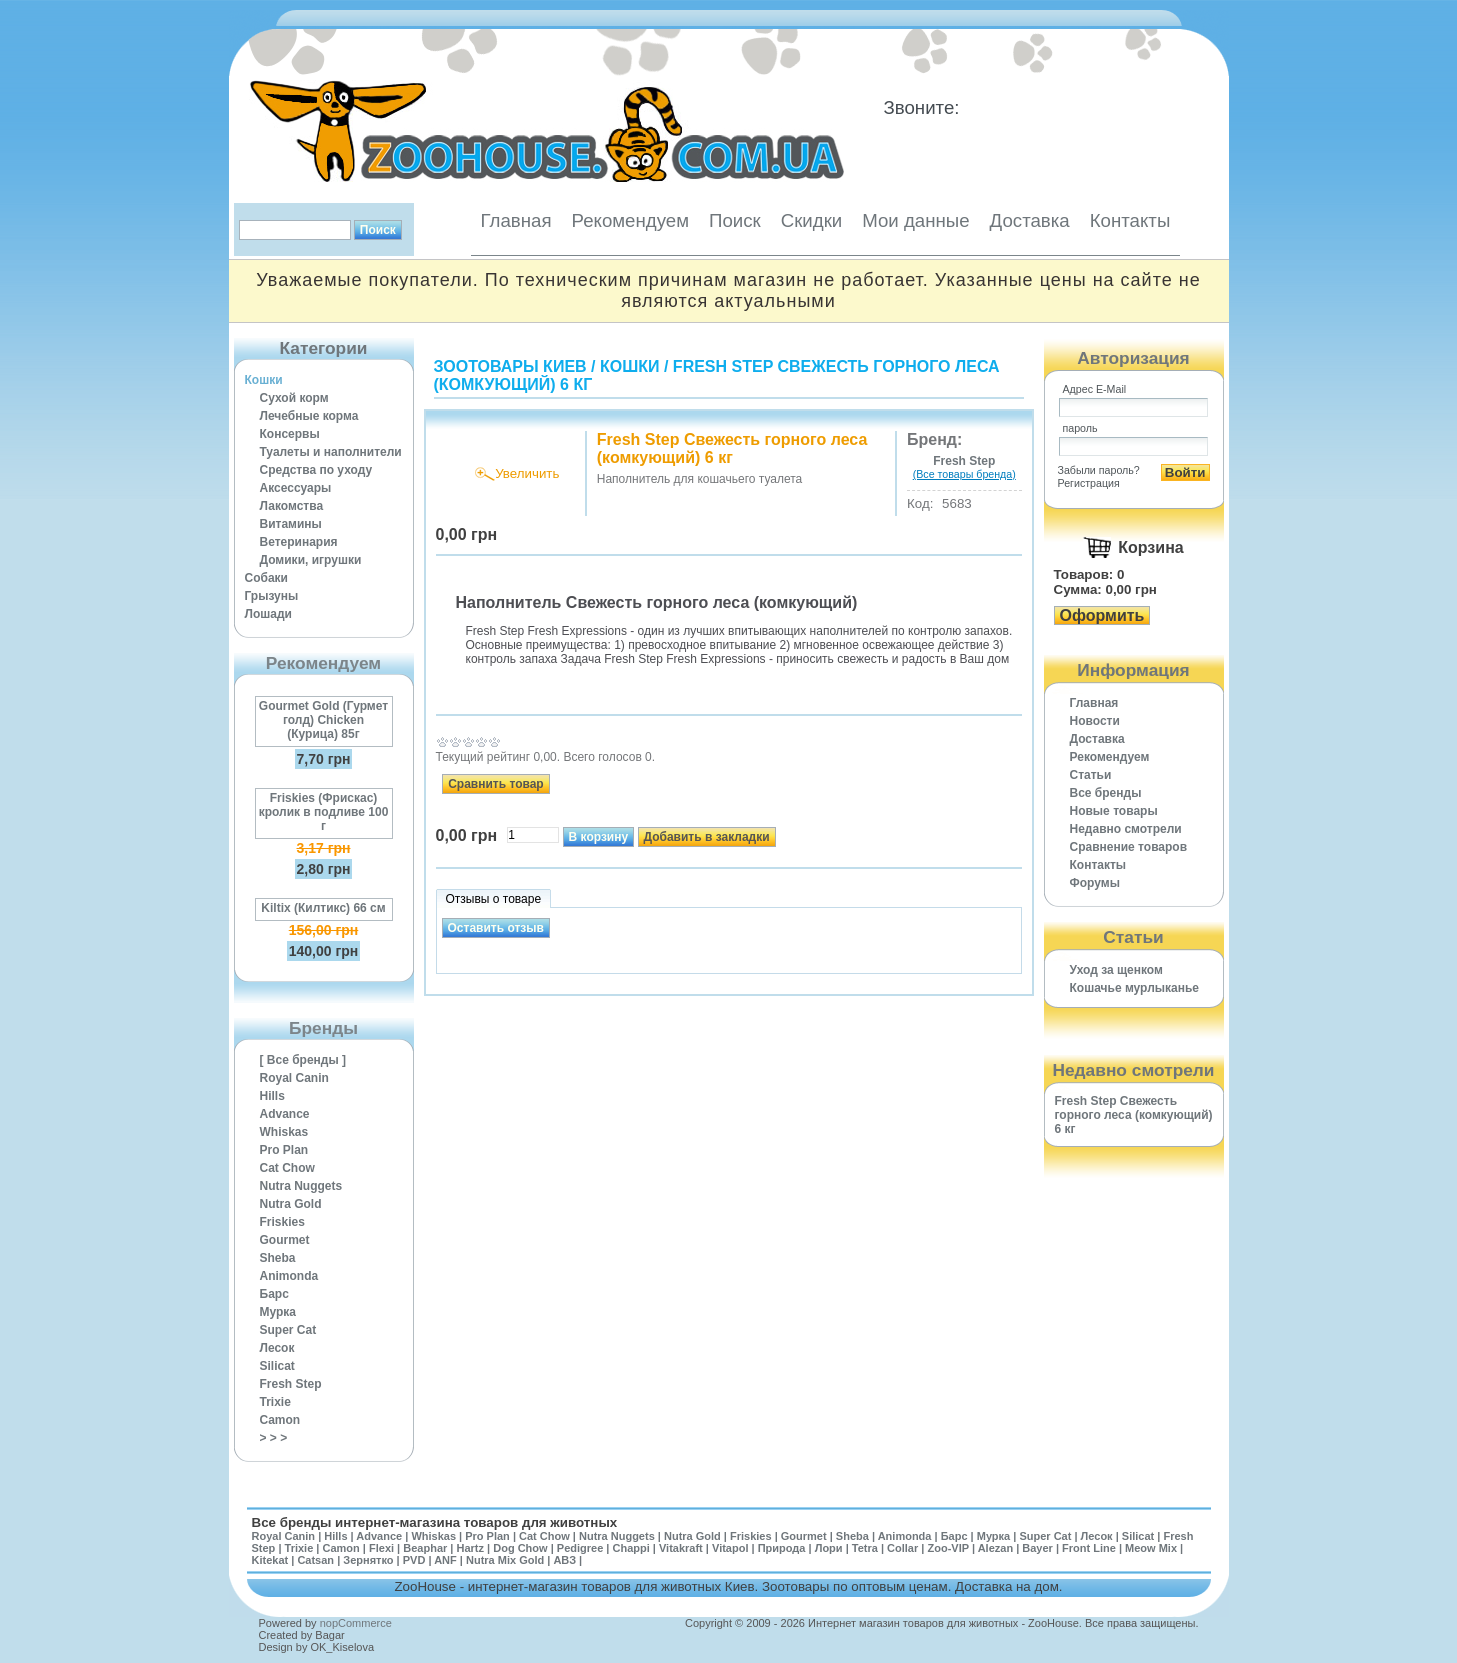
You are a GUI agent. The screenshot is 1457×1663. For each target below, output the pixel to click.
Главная (516, 220)
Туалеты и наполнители (331, 452)
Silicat (277, 1366)
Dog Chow (520, 1548)
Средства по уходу (316, 470)
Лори (829, 1548)
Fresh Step (291, 1384)
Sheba (278, 1258)
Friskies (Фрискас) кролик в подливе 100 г (324, 812)
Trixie (275, 1402)
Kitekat (270, 1560)
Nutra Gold (291, 1204)
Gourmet (285, 1240)
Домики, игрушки (311, 560)
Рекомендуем (630, 220)
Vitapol (730, 1548)
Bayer (1037, 1548)
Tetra (865, 1548)
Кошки (264, 380)
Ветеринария (299, 542)
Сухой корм (294, 398)
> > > (274, 1438)
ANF (445, 1560)
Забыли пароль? (1099, 470)
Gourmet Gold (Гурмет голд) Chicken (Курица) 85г (323, 720)
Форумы (1095, 883)
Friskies (282, 1222)
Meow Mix (1151, 1548)
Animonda (289, 1276)
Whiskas (284, 1132)
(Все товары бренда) (964, 474)
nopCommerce (356, 1623)
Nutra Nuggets (301, 1186)
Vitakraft (681, 1548)
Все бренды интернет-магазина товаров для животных (435, 1522)
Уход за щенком (1116, 970)
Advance (285, 1114)
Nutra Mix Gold (505, 1560)
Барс (274, 1294)
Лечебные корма (309, 416)
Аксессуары (296, 488)
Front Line (1089, 1548)
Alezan (995, 1548)
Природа (782, 1548)
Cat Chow (287, 1168)
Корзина (1150, 547)
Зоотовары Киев (510, 366)
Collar (902, 1548)
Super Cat (288, 1330)
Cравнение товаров (1129, 847)
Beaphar (425, 1548)
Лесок (277, 1348)
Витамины (291, 524)
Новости (1095, 721)
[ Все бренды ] (303, 1060)
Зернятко (368, 1560)
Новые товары (1114, 811)
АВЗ (564, 1560)
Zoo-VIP (947, 1548)
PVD (414, 1560)
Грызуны (272, 596)
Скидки (812, 220)
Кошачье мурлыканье (1135, 988)
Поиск (735, 220)
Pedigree (580, 1548)
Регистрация (1089, 483)
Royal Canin (294, 1078)
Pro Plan (284, 1150)
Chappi (630, 1548)
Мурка (278, 1312)
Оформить (1102, 615)
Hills (272, 1096)
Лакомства (292, 506)
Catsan (315, 1560)
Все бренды (1106, 793)
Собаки (266, 578)
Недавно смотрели (1126, 829)
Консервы (290, 434)
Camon (280, 1420)
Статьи (1091, 775)
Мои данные (915, 220)
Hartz (471, 1548)
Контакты (1130, 220)
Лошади (268, 614)
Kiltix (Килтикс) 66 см (323, 908)
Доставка (1030, 220)
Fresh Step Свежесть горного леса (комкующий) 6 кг (1134, 1115)
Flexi (381, 1548)
